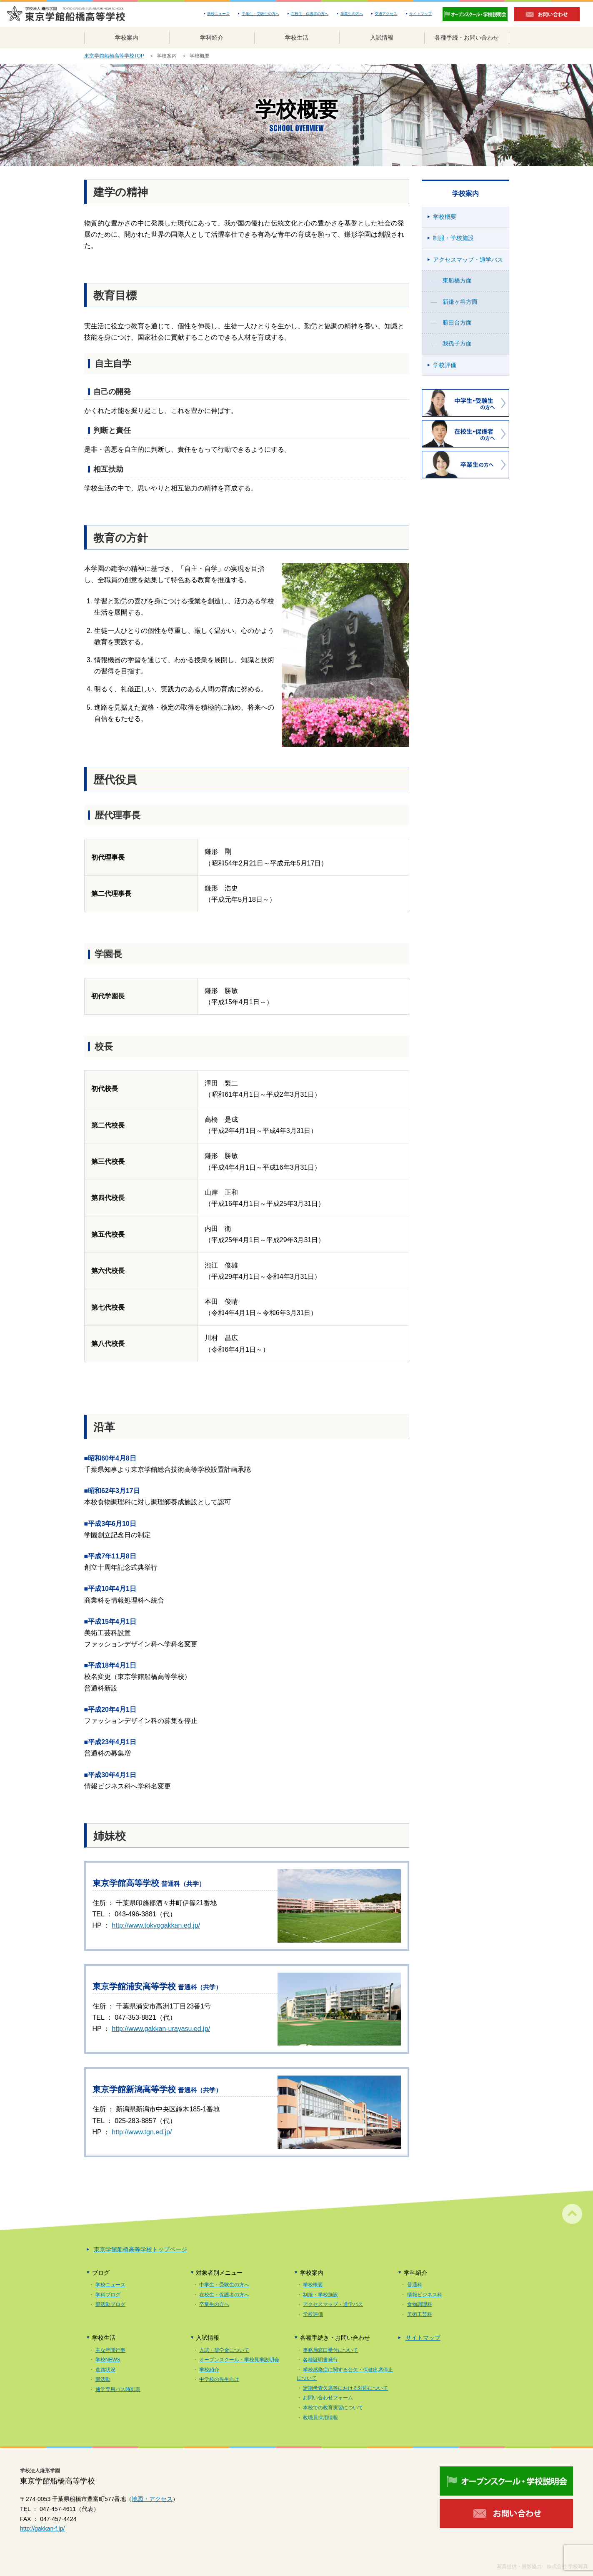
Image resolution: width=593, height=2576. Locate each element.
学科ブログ (107, 2295)
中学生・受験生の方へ (260, 14)
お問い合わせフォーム (328, 2398)
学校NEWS (107, 2360)
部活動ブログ (110, 2304)
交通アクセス (386, 14)
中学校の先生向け (219, 2379)
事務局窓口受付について (330, 2350)
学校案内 (126, 37)
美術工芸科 (419, 2314)
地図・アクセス (152, 2499)
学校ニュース (218, 14)
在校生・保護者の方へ (309, 14)
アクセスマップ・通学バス (468, 259)
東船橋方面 (457, 280)
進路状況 (105, 2370)
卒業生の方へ (351, 14)
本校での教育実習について (333, 2408)
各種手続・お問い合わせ (467, 37)
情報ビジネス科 (424, 2295)
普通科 (414, 2285)
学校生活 (296, 37)
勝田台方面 (457, 322)
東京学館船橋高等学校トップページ (140, 2249)
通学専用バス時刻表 (117, 2389)
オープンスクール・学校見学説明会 (239, 2360)
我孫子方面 (457, 343)
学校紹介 (209, 2370)
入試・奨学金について (224, 2350)
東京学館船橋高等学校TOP (114, 56)
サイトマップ (420, 14)
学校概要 (444, 216)
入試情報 (381, 37)
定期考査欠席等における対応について (345, 2388)
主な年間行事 (110, 2350)
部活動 (102, 2379)
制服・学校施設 (453, 238)
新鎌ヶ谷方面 (460, 301)
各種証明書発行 (320, 2360)
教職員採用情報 (320, 2418)
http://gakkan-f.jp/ (42, 2528)
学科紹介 (211, 37)
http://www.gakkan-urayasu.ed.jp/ (161, 2028)
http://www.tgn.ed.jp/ (142, 2132)
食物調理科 (419, 2304)
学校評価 (444, 365)
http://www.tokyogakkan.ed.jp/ (156, 1925)
